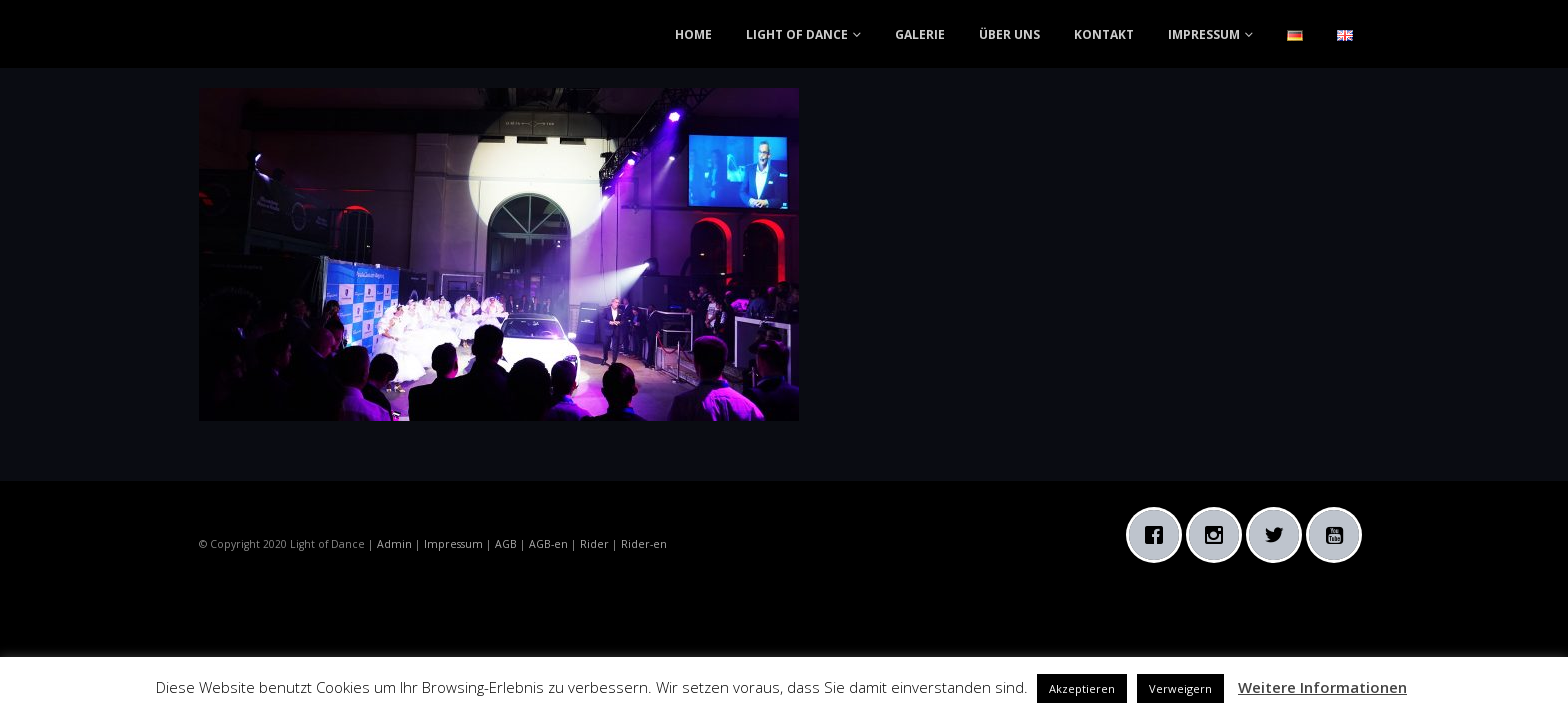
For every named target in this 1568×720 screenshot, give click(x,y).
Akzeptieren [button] (1082, 688)
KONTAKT (1104, 34)
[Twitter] (1279, 535)
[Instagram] (1219, 535)
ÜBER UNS (1009, 34)
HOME (693, 34)
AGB (506, 544)
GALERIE (920, 34)
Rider (594, 544)
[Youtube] (1339, 535)
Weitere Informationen (1322, 687)
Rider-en (644, 544)
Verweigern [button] (1180, 688)
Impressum (453, 544)
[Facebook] (1159, 535)
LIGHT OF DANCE (797, 34)
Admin (394, 544)
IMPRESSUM (1204, 34)
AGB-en (548, 544)
